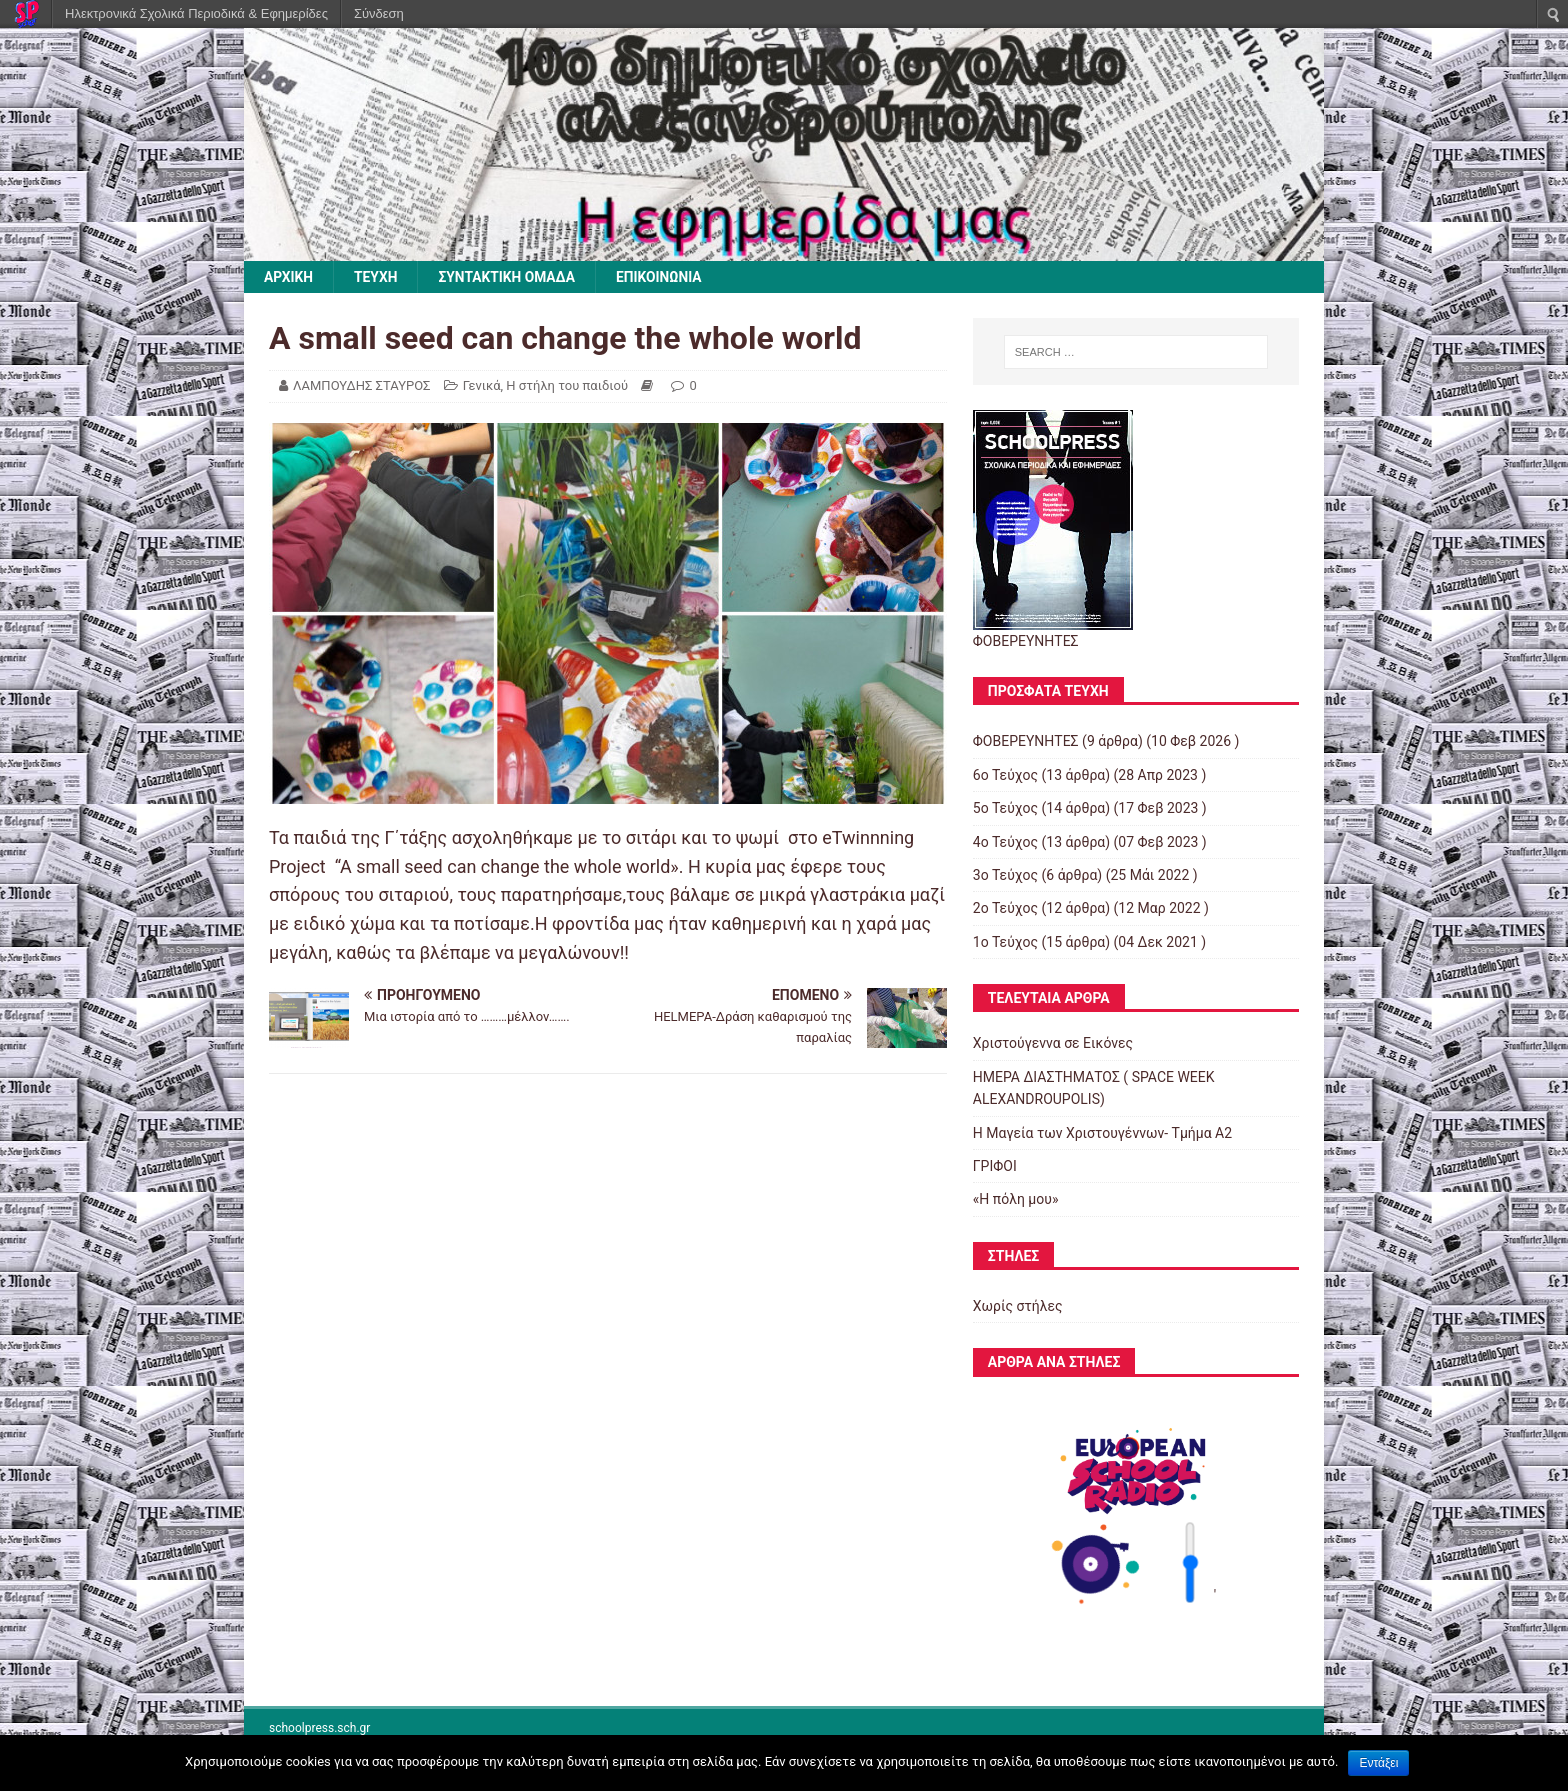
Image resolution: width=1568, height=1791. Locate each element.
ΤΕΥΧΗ (377, 277)
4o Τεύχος (1005, 842)
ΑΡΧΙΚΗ (289, 277)
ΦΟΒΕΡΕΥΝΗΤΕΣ (1026, 742)
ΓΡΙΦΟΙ (995, 1166)
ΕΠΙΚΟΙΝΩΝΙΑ (663, 277)
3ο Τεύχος (1005, 875)
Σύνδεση (379, 13)
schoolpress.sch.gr (319, 1729)
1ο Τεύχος (1005, 942)
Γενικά (482, 385)
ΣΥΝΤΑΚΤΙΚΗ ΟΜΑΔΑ (509, 277)
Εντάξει (1378, 1763)
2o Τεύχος (1005, 909)
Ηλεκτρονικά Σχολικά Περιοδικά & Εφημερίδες (196, 13)
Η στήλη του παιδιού (567, 385)
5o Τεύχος (1005, 809)
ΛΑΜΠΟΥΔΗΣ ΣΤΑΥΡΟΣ (361, 385)
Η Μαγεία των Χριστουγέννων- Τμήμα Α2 (1102, 1133)
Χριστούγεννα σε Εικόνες (1053, 1044)
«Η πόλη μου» (1016, 1200)
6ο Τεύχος (1005, 775)
